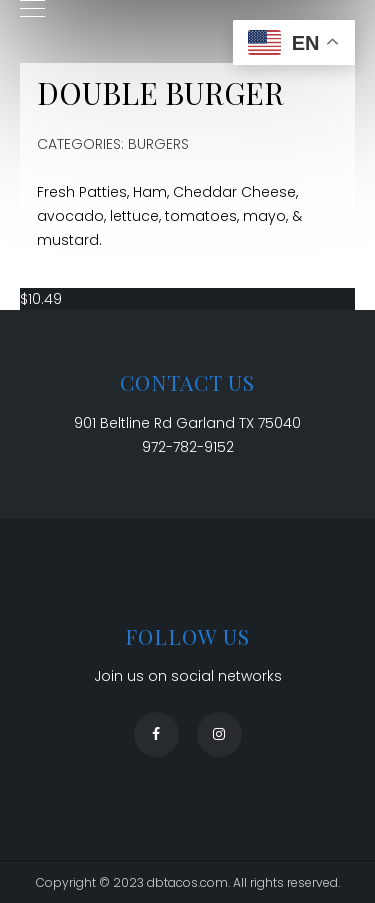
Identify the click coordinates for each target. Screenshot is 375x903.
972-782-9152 (188, 447)
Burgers (158, 144)
